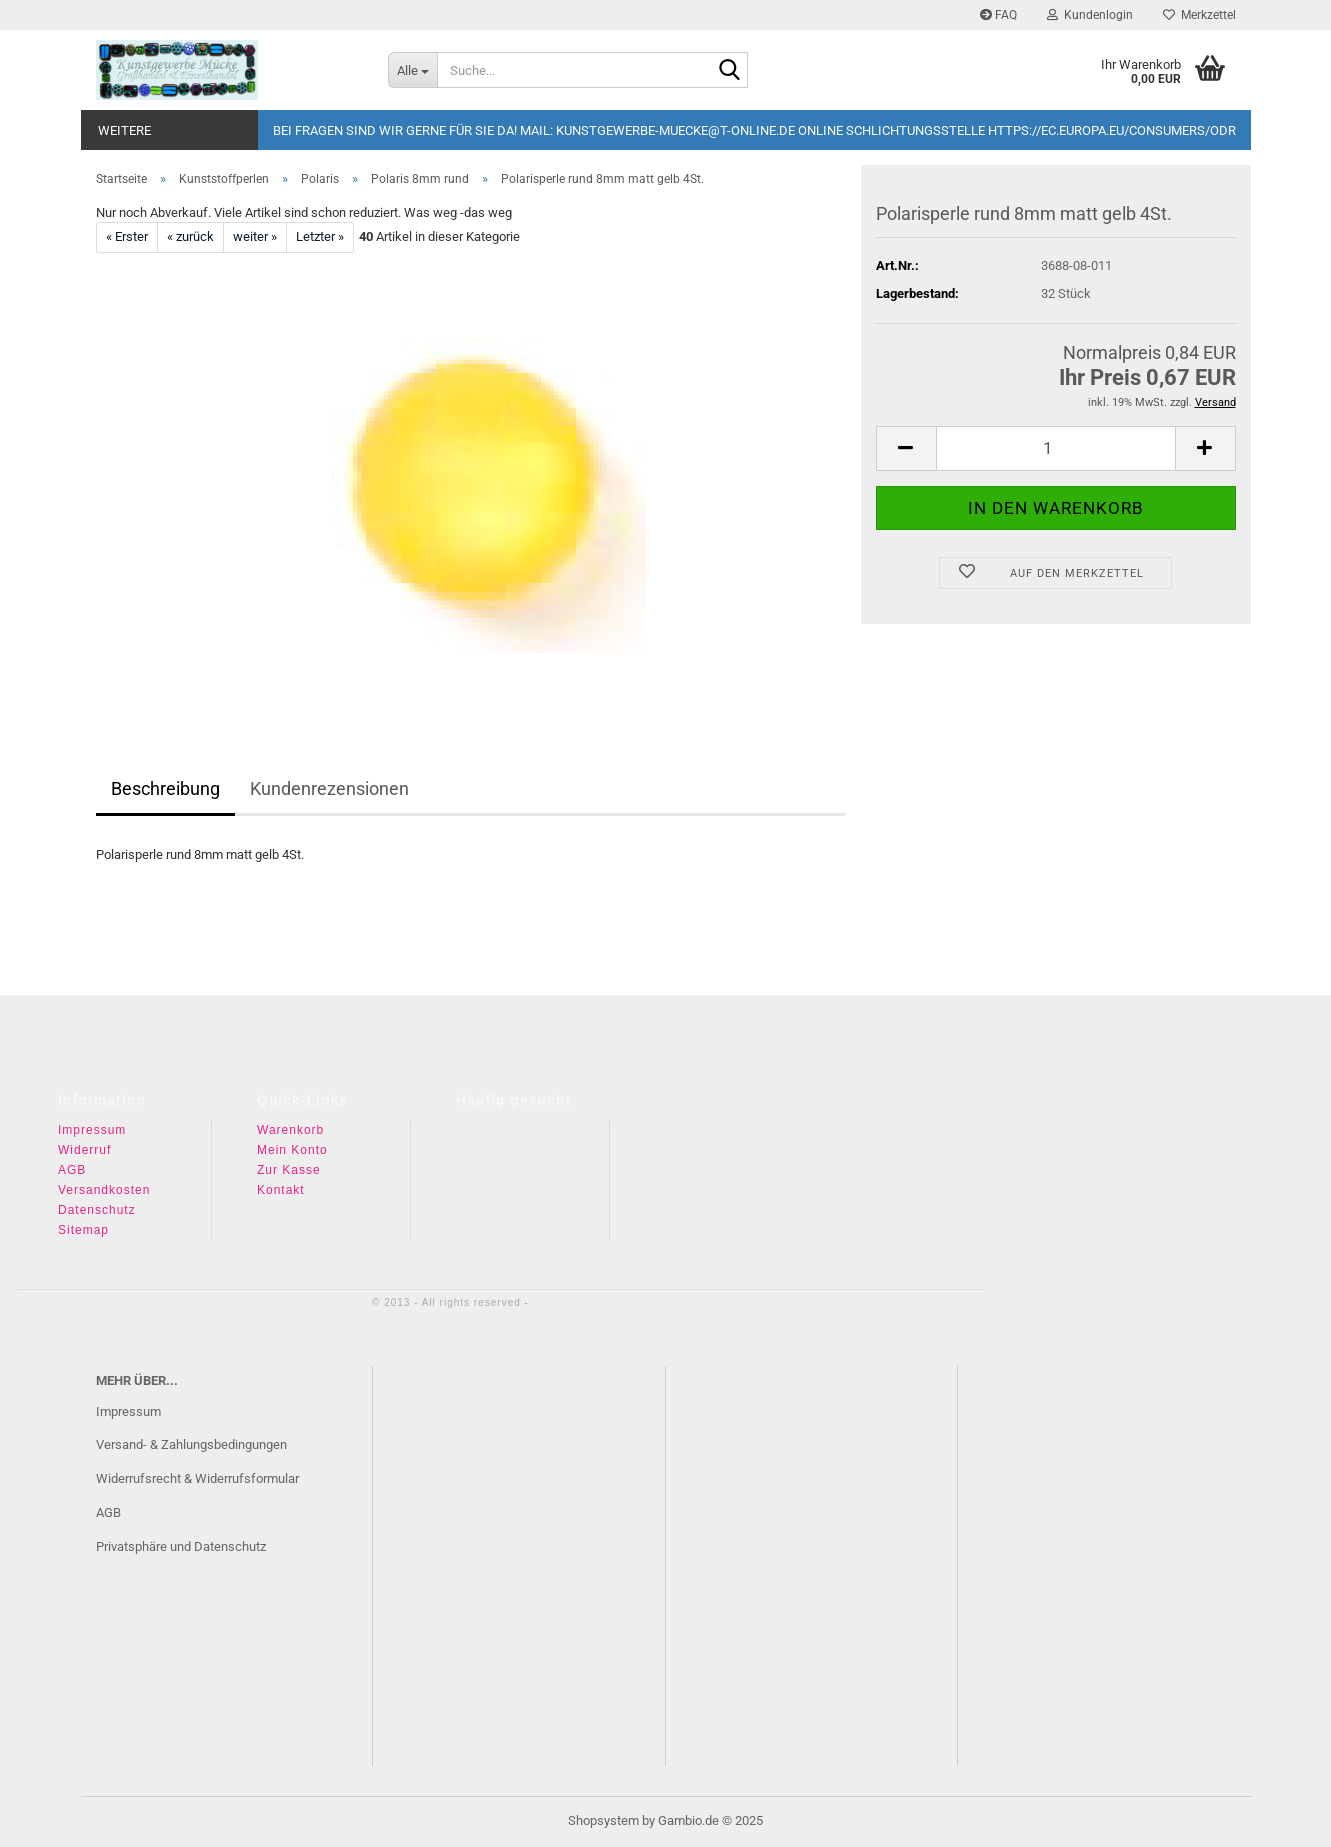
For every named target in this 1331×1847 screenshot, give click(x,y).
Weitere (124, 130)
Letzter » (320, 236)
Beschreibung (165, 788)
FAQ (998, 15)
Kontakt (281, 1190)
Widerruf (84, 1150)
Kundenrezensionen (329, 788)
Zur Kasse (289, 1170)
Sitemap (83, 1230)
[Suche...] (412, 70)
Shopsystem (603, 1820)
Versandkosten (104, 1190)
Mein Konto (292, 1150)
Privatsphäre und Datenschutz (181, 1546)
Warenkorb (290, 1130)
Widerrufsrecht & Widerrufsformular (197, 1478)
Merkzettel (1199, 15)
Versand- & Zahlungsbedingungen (191, 1444)
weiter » (255, 236)
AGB (72, 1170)
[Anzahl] (1056, 448)
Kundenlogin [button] (1090, 15)
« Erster (127, 236)
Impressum (92, 1130)
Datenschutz (97, 1210)
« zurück (190, 236)
